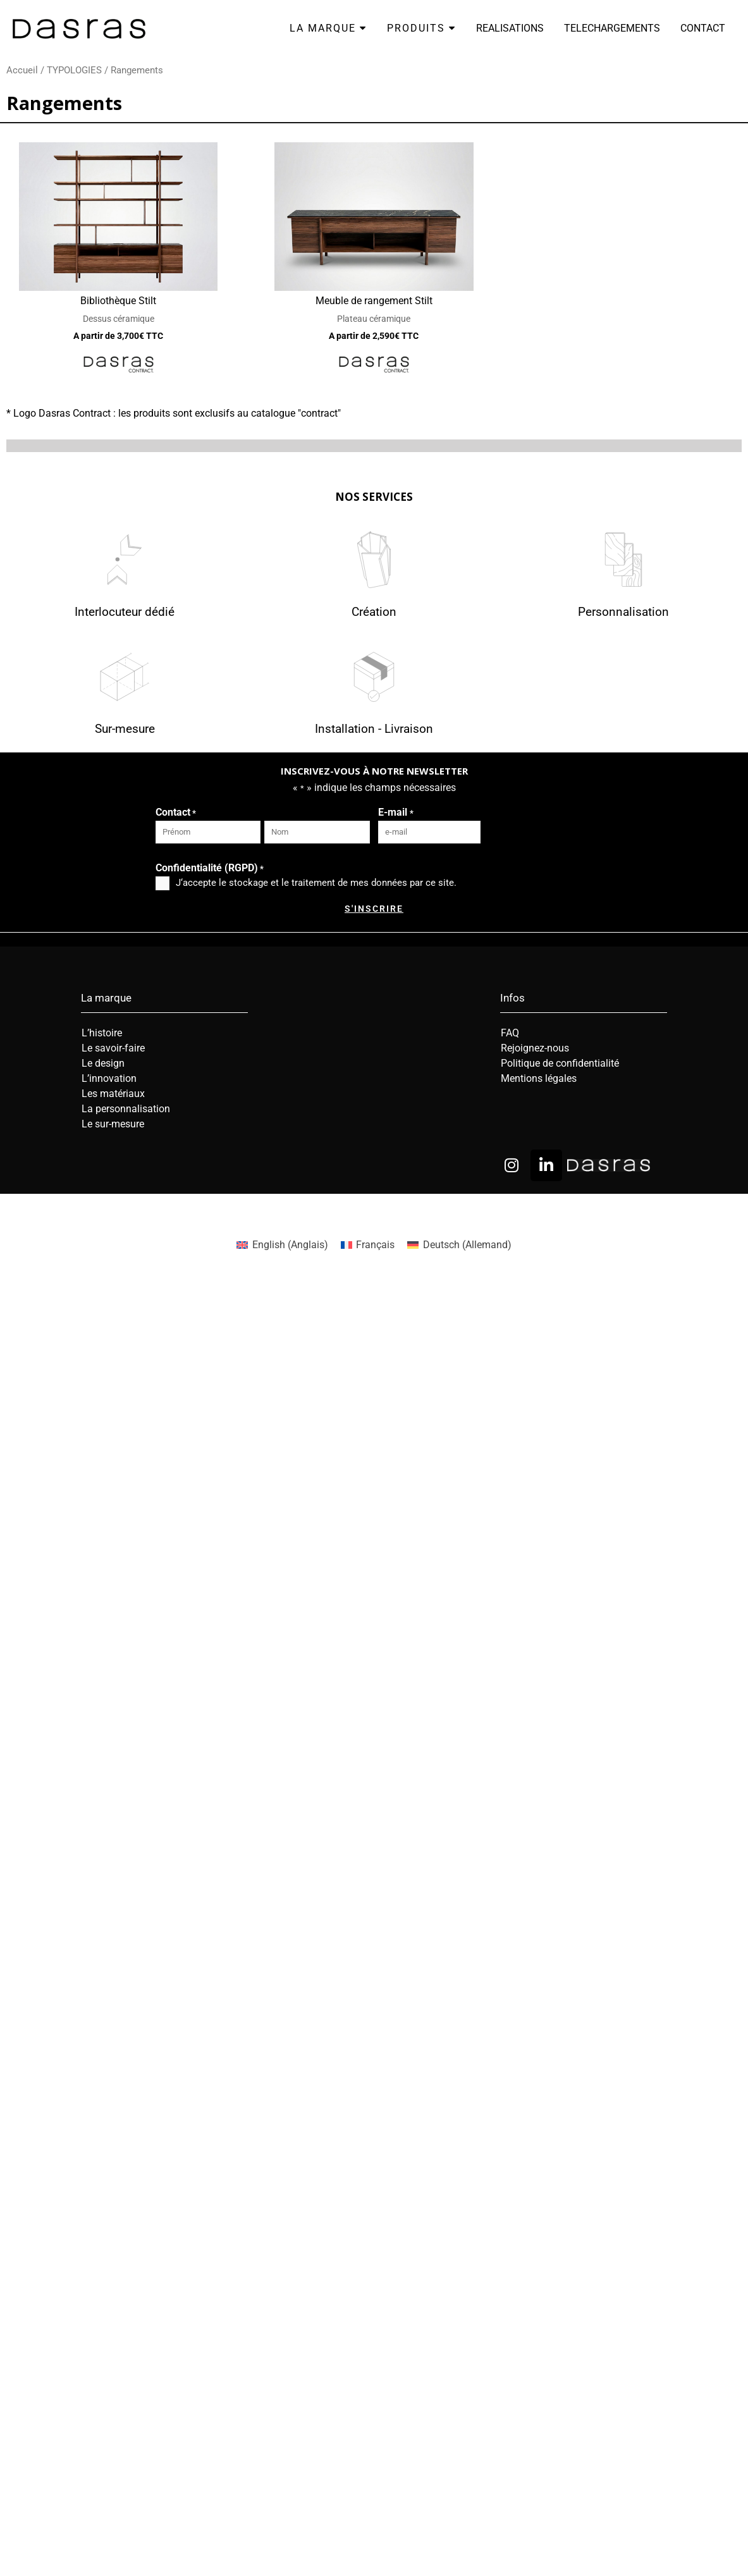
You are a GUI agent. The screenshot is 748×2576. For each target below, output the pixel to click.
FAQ (510, 1033)
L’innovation (109, 1078)
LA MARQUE (328, 28)
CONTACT (702, 28)
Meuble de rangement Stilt (374, 301)
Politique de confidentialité (560, 1063)
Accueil (22, 70)
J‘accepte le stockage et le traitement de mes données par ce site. (316, 882)
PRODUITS (421, 28)
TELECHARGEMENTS (612, 28)
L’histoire (102, 1033)
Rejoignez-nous (535, 1048)
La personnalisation (126, 1109)
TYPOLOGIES (74, 70)
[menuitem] (282, 1245)
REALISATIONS (510, 28)
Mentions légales (539, 1078)
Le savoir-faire (113, 1048)
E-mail (395, 813)
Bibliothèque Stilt (118, 301)
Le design (103, 1063)
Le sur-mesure (113, 1124)
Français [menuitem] (375, 1245)
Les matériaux (113, 1094)
